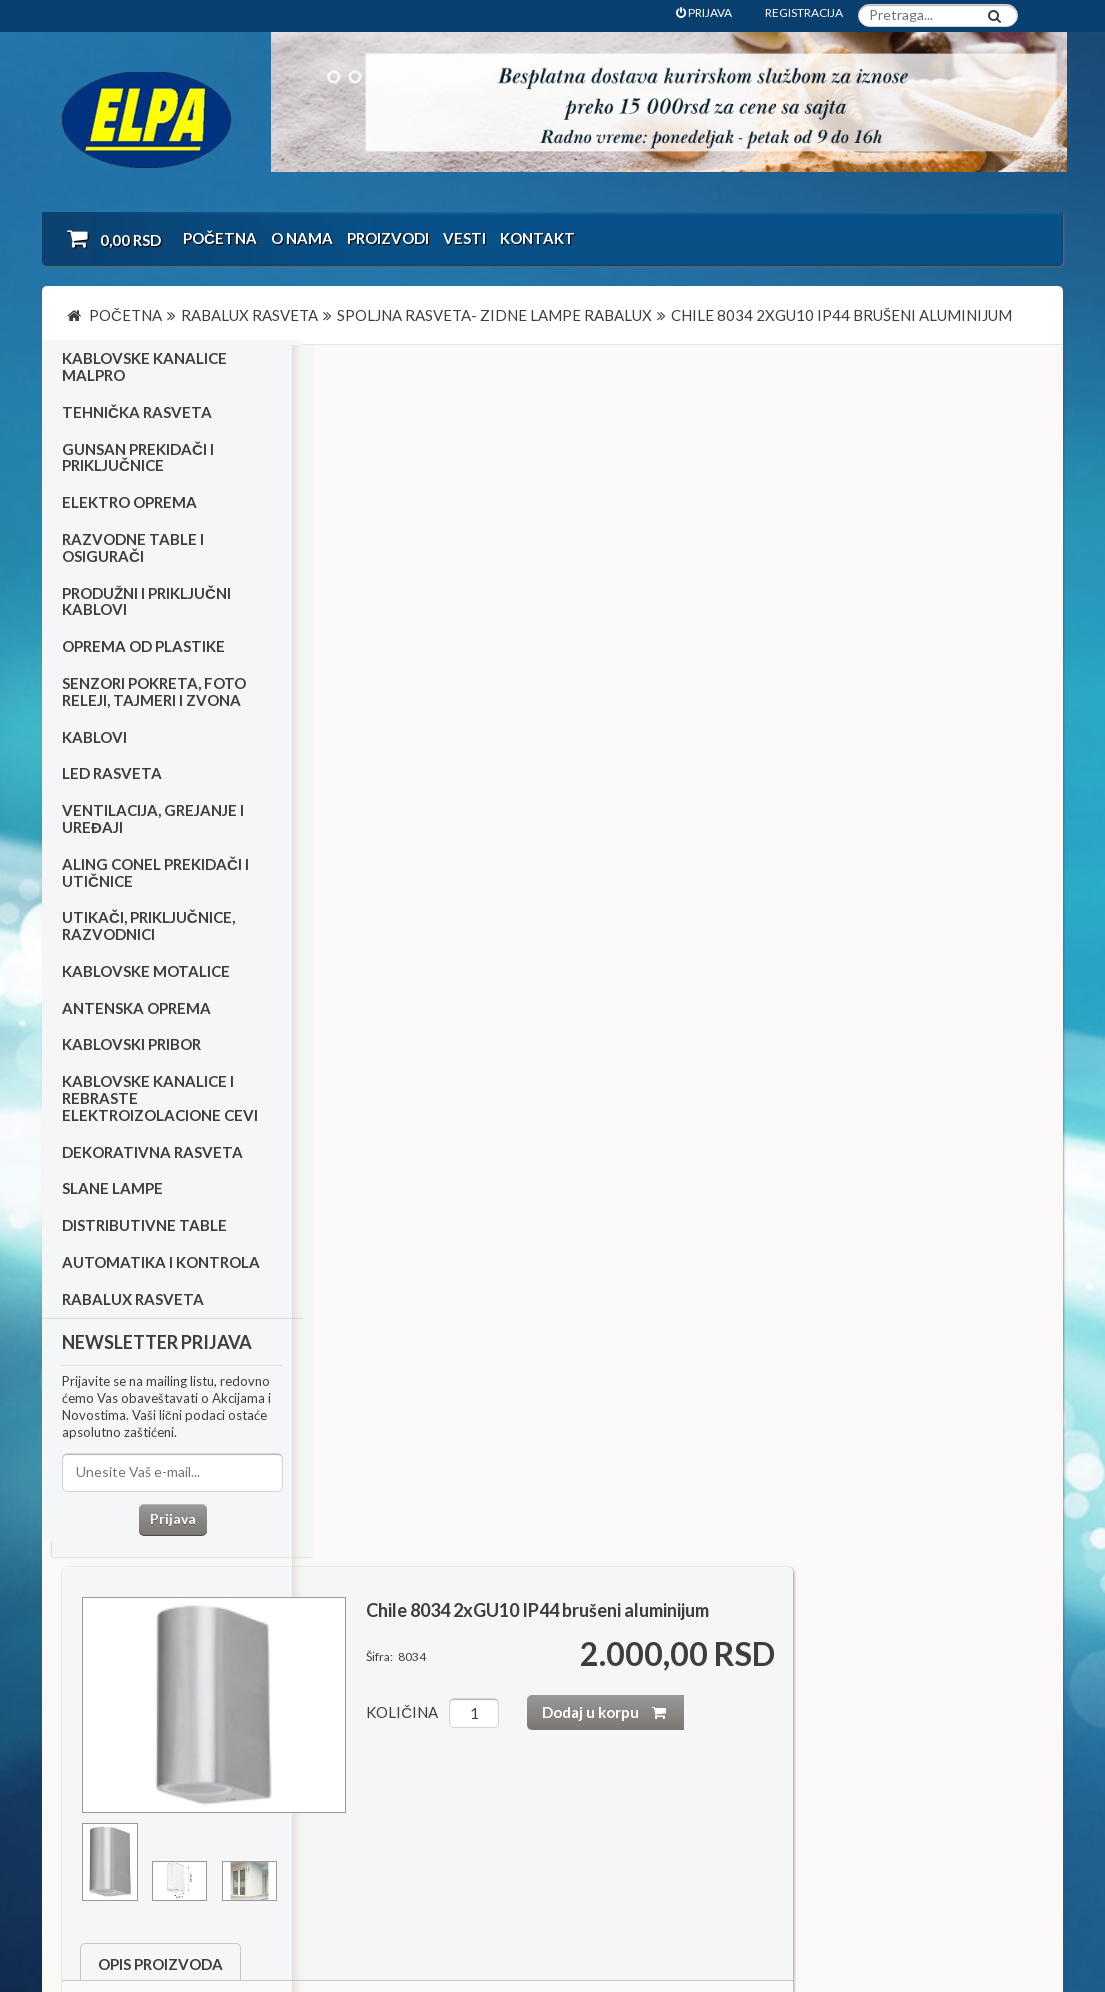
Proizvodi (388, 238)
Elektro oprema (129, 507)
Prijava (167, 1523)
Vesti (464, 238)
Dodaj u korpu (863, 500)
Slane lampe (112, 1193)
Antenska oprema (136, 1012)
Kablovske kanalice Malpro (144, 371)
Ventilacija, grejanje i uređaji (153, 823)
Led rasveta (112, 778)
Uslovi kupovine (119, 1679)
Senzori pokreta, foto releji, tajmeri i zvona (154, 695)
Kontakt (537, 238)
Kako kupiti (106, 1706)
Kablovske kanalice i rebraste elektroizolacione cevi (160, 1103)
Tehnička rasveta (137, 416)
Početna (220, 238)
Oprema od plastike (143, 651)
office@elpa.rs (806, 1801)
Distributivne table (144, 1230)
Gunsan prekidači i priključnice (138, 461)
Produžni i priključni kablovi (146, 605)
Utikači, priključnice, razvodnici (148, 930)
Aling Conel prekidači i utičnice (155, 876)
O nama (302, 238)
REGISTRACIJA (804, 12)
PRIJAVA (704, 12)
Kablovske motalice (146, 975)
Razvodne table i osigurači (133, 551)
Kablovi (94, 741)
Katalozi (98, 1732)
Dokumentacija (451, 1732)
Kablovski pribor (131, 1049)
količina (653, 500)
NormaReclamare (332, 1900)
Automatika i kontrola (161, 1266)
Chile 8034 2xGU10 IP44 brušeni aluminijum (788, 398)
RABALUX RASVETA (133, 1303)
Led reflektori (394, 1507)
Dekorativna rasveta (152, 1156)
